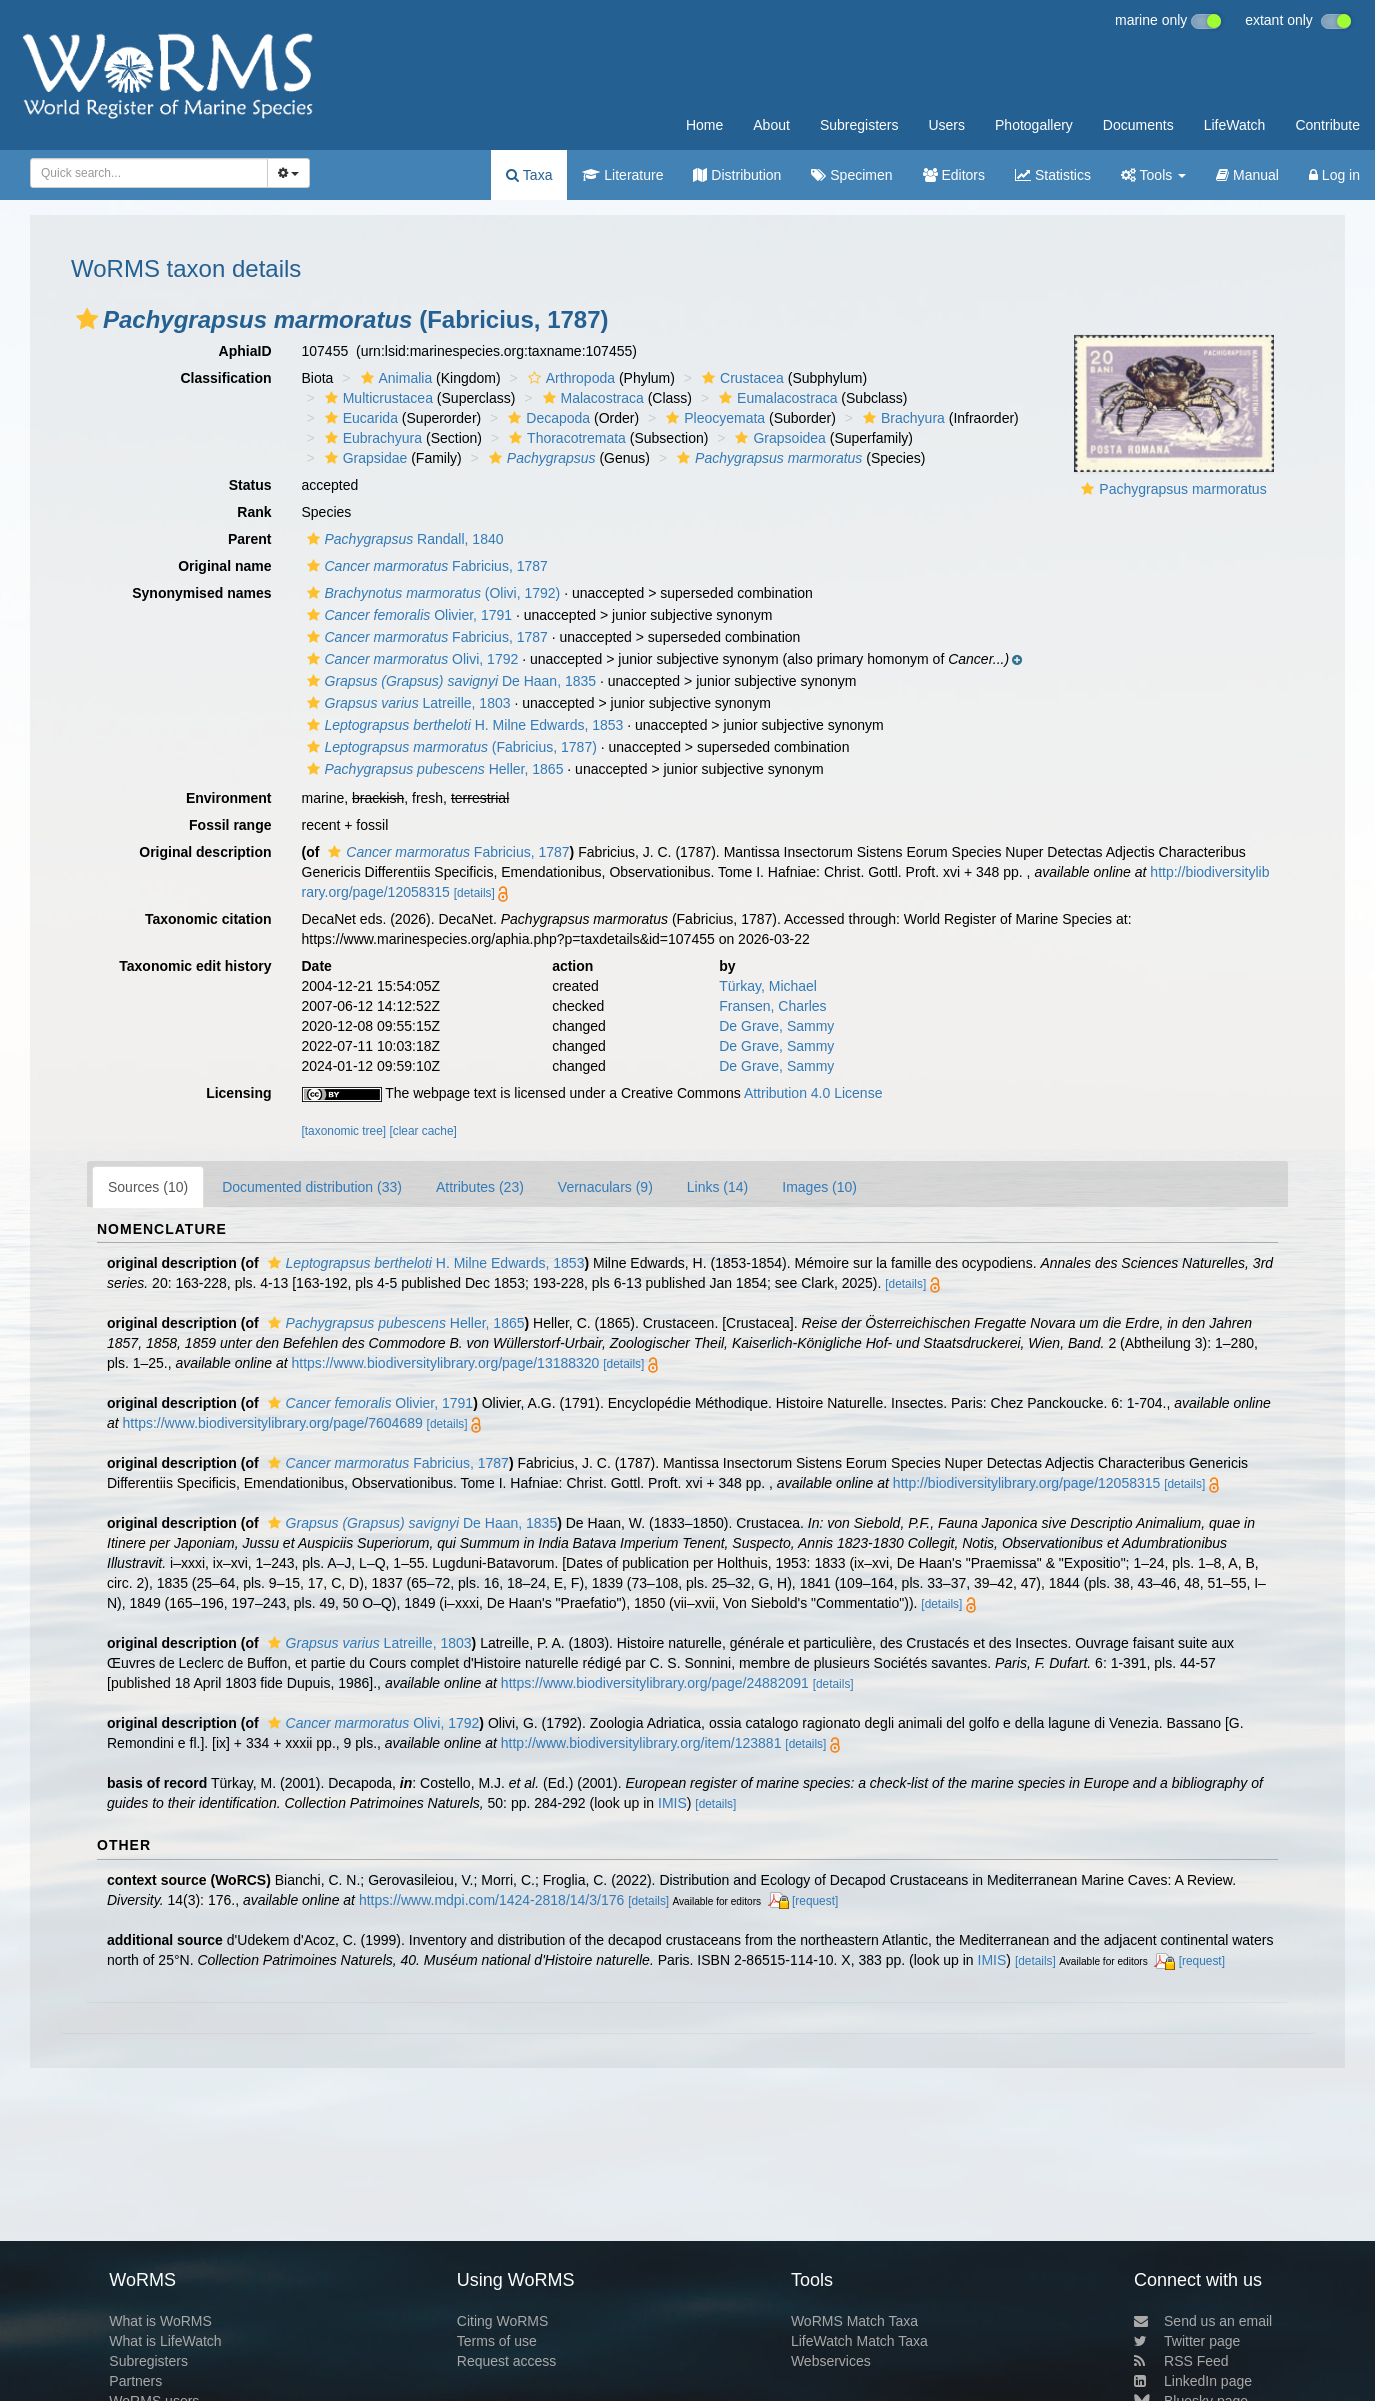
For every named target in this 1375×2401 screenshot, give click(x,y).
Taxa (529, 175)
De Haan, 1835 (449, 681)
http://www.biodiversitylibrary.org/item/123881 (641, 1743)
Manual (1247, 175)
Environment (229, 798)
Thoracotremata (565, 438)
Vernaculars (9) (605, 1187)
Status (250, 485)
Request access (507, 2361)
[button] (87, 319)
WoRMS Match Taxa (854, 2321)
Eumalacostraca (775, 398)
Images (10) (819, 1187)
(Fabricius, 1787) (449, 747)
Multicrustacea (376, 398)
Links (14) (717, 1187)
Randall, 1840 (403, 539)
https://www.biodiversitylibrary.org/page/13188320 (445, 1363)
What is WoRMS (160, 2321)
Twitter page (1187, 2341)
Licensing (238, 1093)
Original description (205, 852)
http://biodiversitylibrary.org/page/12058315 (1026, 1483)
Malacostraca (591, 398)
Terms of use (497, 2341)
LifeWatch (1235, 125)
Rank (254, 512)
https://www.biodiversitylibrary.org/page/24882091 (655, 1683)
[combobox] (149, 173)
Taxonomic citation (208, 919)
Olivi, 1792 (410, 659)
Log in (1334, 175)
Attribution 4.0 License (813, 1093)
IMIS (672, 1803)
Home (704, 125)
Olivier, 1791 (407, 615)
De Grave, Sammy (776, 1026)
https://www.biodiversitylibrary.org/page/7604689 (273, 1423)
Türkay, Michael (768, 986)
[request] (815, 1901)
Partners (135, 2381)
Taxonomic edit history (195, 966)
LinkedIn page (1193, 2381)
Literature (622, 175)
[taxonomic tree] (344, 1131)
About (771, 125)
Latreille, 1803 (406, 703)
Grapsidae (364, 458)
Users (946, 125)
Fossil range (230, 825)
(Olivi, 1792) (431, 593)
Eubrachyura (371, 438)
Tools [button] (1153, 175)
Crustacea (740, 378)
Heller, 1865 (433, 769)
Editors (954, 175)
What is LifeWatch (165, 2341)
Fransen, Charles (772, 1006)
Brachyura (901, 418)
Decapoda (546, 418)
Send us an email (1203, 2321)
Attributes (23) (480, 1187)
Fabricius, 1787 (425, 566)
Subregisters (859, 125)
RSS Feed (1181, 2361)
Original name (224, 566)
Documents (1138, 125)
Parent (250, 539)
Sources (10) (148, 1187)
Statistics (1053, 175)
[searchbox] (143, 173)
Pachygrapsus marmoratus (1182, 489)
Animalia (394, 378)
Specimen (851, 175)
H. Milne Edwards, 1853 (463, 725)
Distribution (737, 175)
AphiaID (245, 351)
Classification (225, 378)
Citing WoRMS (503, 2321)
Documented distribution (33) (312, 1187)
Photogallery (1034, 125)
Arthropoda (569, 378)
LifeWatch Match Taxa (859, 2341)
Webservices (831, 2361)
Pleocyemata (713, 418)
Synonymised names (201, 593)
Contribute (1327, 125)
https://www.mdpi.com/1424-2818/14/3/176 (491, 1900)
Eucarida (359, 418)
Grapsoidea (777, 438)
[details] (474, 893)
